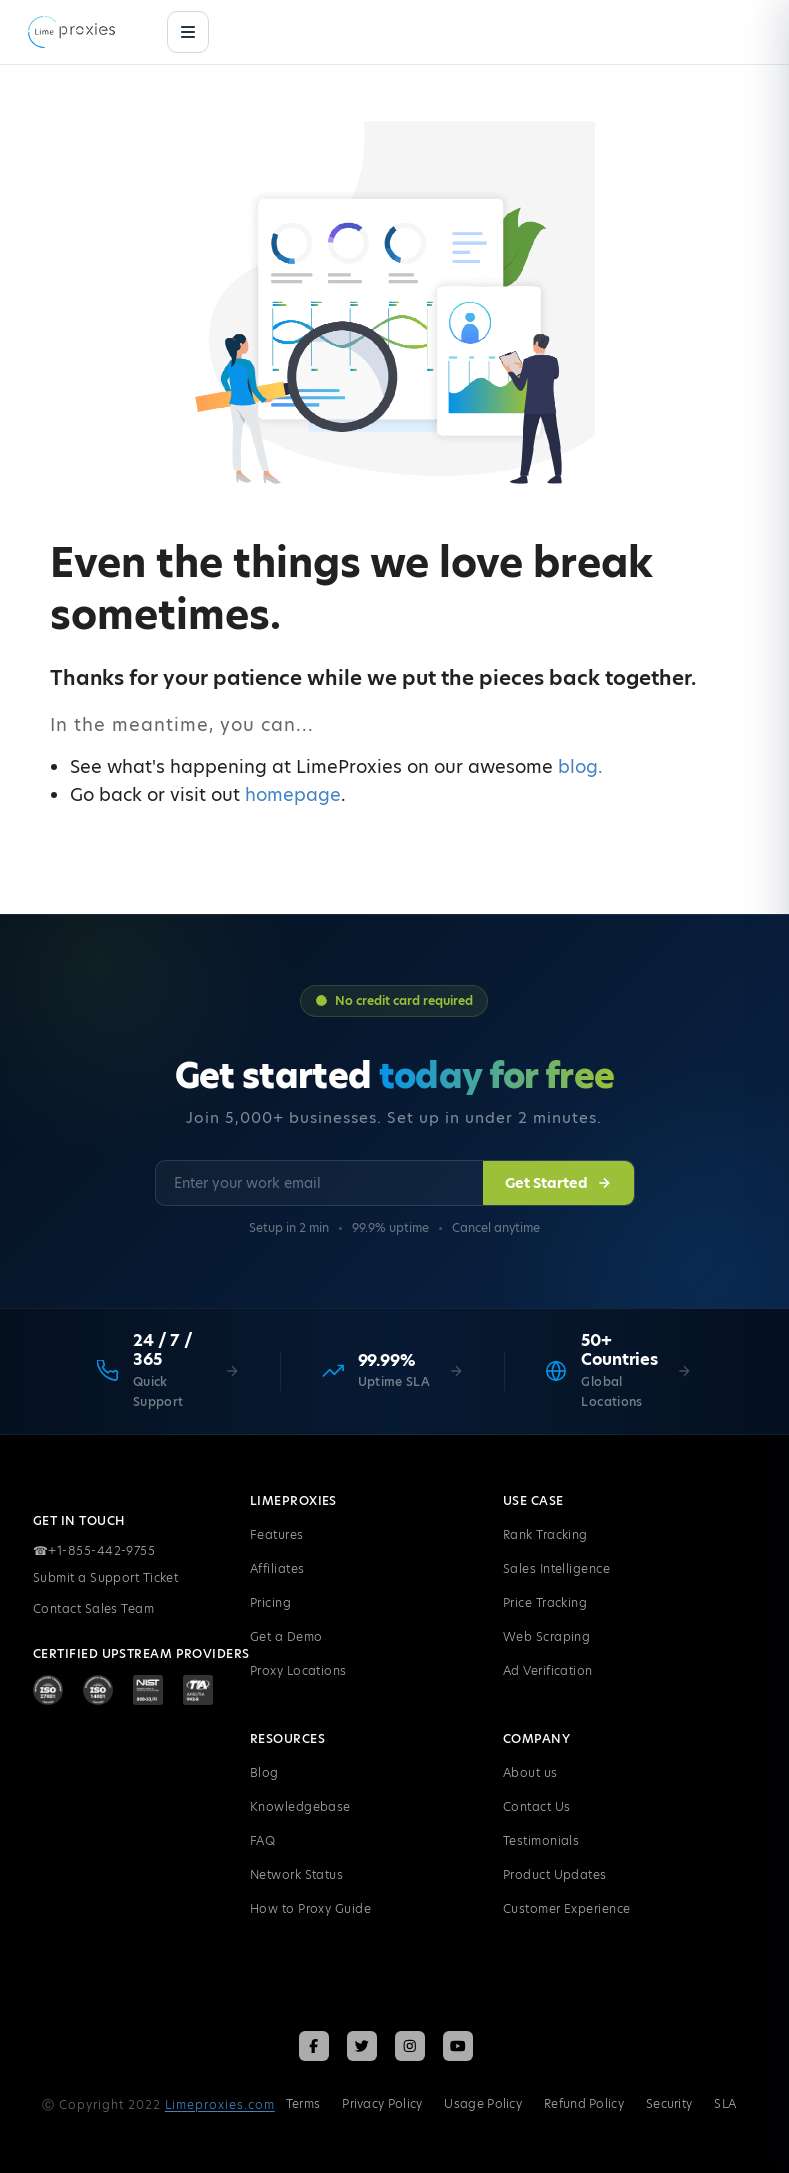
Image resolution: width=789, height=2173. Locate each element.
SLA (725, 2103)
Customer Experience (567, 1908)
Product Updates (555, 1874)
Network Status (296, 1874)
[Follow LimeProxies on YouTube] (458, 2046)
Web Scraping (546, 1636)
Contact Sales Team (93, 1608)
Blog (264, 1772)
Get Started (558, 1183)
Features (277, 1534)
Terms (303, 2103)
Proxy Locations (298, 1670)
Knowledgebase (300, 1806)
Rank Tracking (545, 1534)
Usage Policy (483, 2103)
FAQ (262, 1840)
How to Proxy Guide (310, 1908)
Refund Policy (584, 2103)
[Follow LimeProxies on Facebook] (314, 2046)
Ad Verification (548, 1670)
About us (530, 1772)
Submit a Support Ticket (105, 1578)
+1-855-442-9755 (94, 1551)
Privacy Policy (382, 2103)
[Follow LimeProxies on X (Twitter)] (362, 2046)
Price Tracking (545, 1602)
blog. (580, 766)
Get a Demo (286, 1636)
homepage (293, 794)
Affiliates (277, 1568)
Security (669, 2103)
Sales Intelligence (556, 1568)
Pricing (270, 1602)
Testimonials (541, 1840)
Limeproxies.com (220, 2104)
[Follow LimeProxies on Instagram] (410, 2046)
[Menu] (188, 32)
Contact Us (537, 1806)
